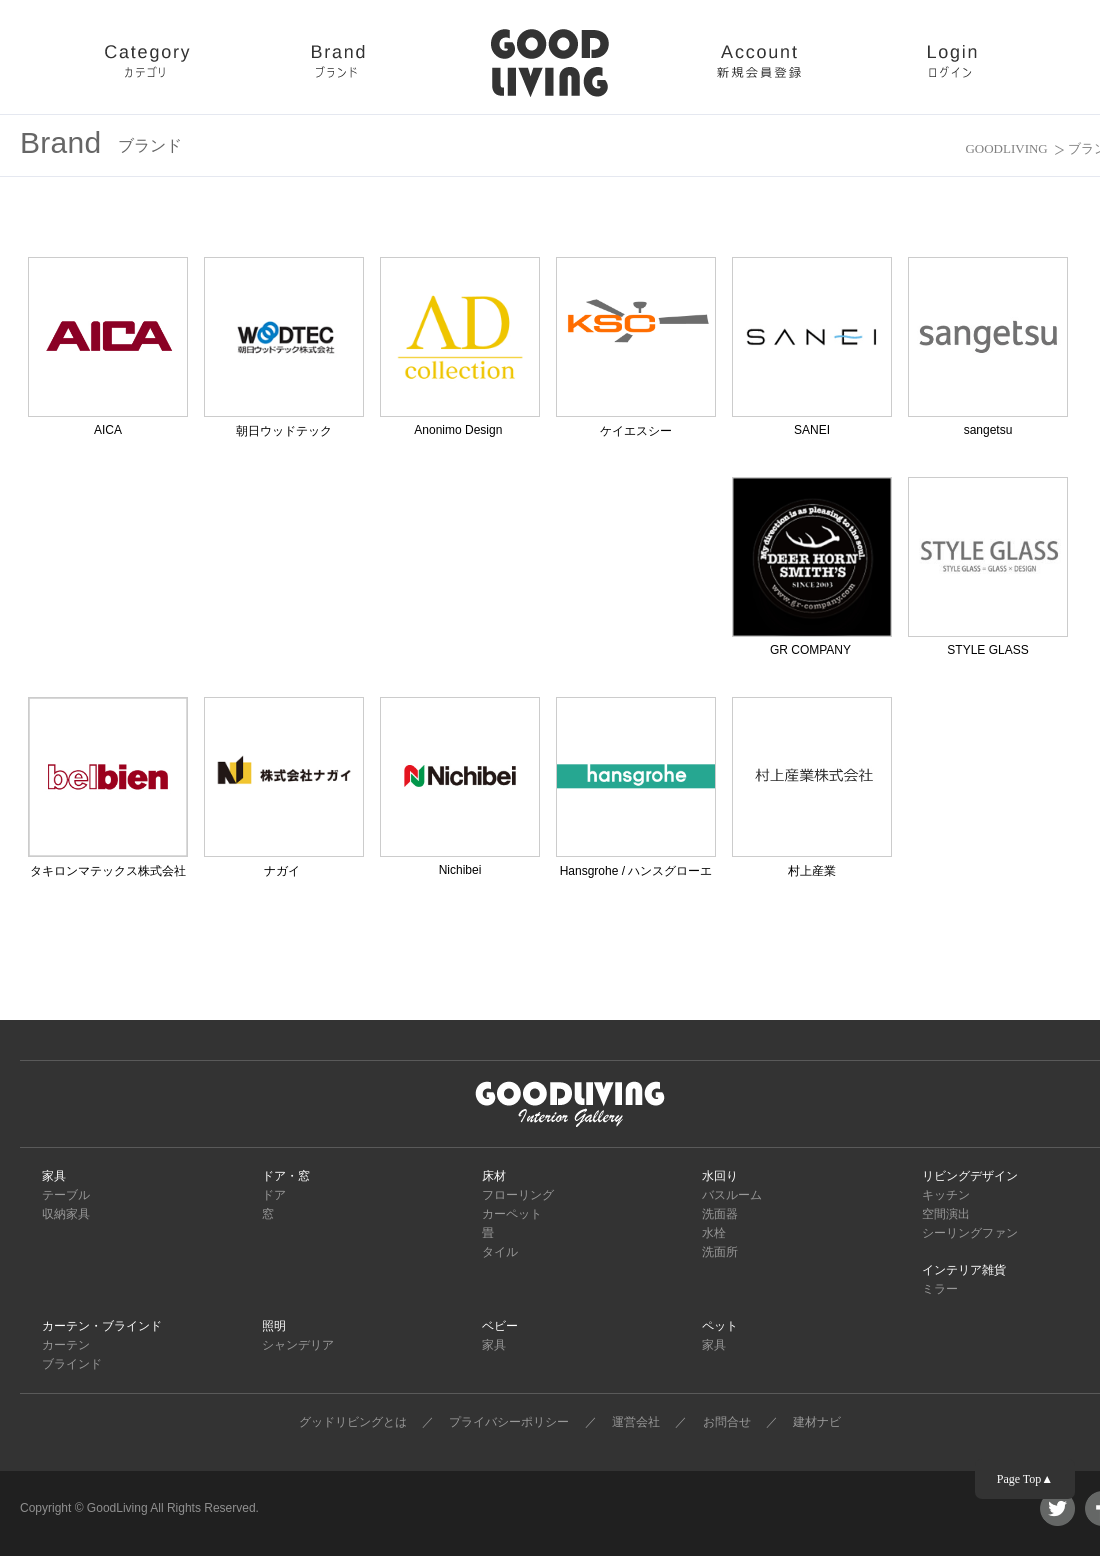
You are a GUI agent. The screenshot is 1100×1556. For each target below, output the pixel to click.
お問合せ (727, 1422)
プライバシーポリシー (509, 1422)
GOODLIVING (1006, 148)
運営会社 (636, 1422)
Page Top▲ (1025, 1479)
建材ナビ (817, 1422)
